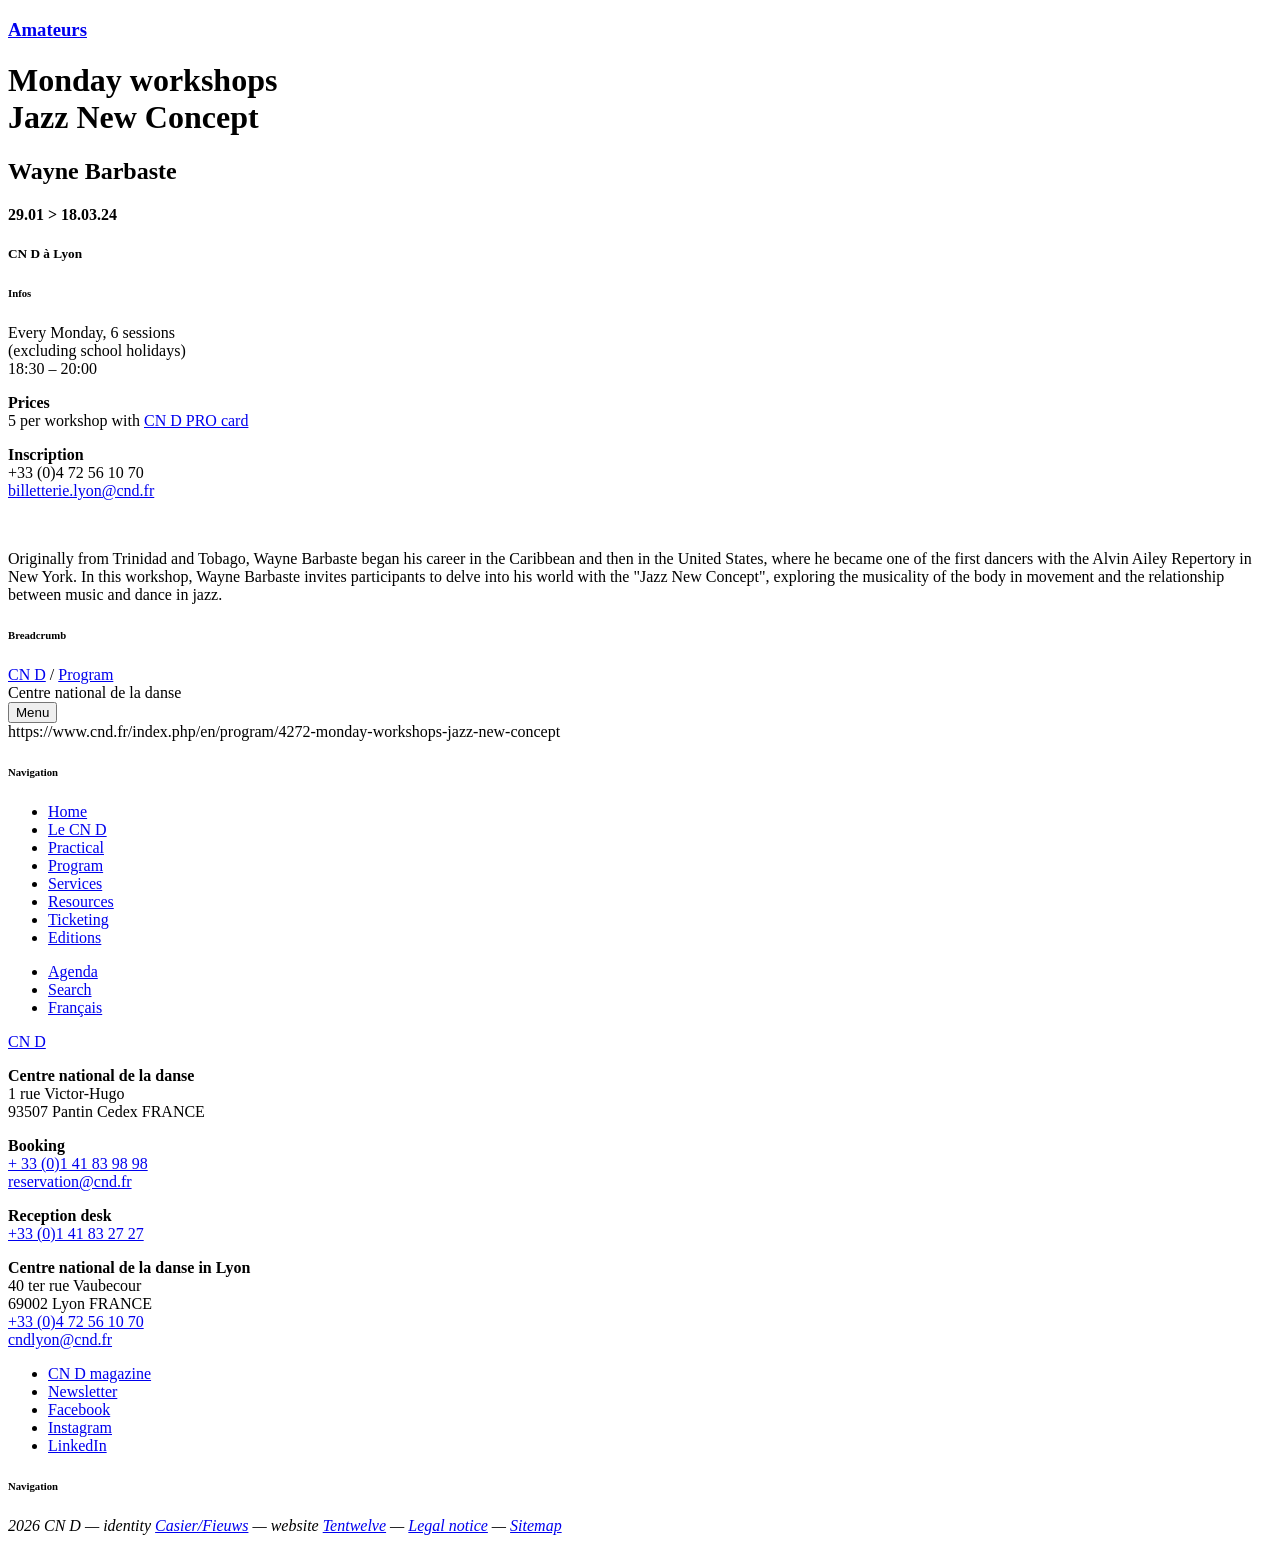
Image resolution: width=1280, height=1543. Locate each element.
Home (67, 811)
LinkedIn (77, 1445)
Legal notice (448, 1525)
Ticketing (78, 919)
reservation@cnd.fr (70, 1181)
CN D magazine (99, 1373)
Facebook (79, 1409)
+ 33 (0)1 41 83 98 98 (78, 1163)
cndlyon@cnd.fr (60, 1339)
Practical (76, 847)
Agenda (73, 971)
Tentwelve (354, 1525)
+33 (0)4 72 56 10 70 (76, 1321)
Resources (81, 901)
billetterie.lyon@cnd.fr (81, 490)
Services (75, 883)
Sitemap (536, 1525)
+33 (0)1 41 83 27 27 (76, 1233)
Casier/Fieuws (201, 1525)
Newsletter (82, 1391)
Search (70, 989)
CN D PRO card (196, 420)
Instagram (80, 1427)
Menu (32, 712)
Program (85, 674)
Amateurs (47, 29)
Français (75, 1007)
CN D (27, 674)
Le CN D (77, 829)
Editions (74, 937)
